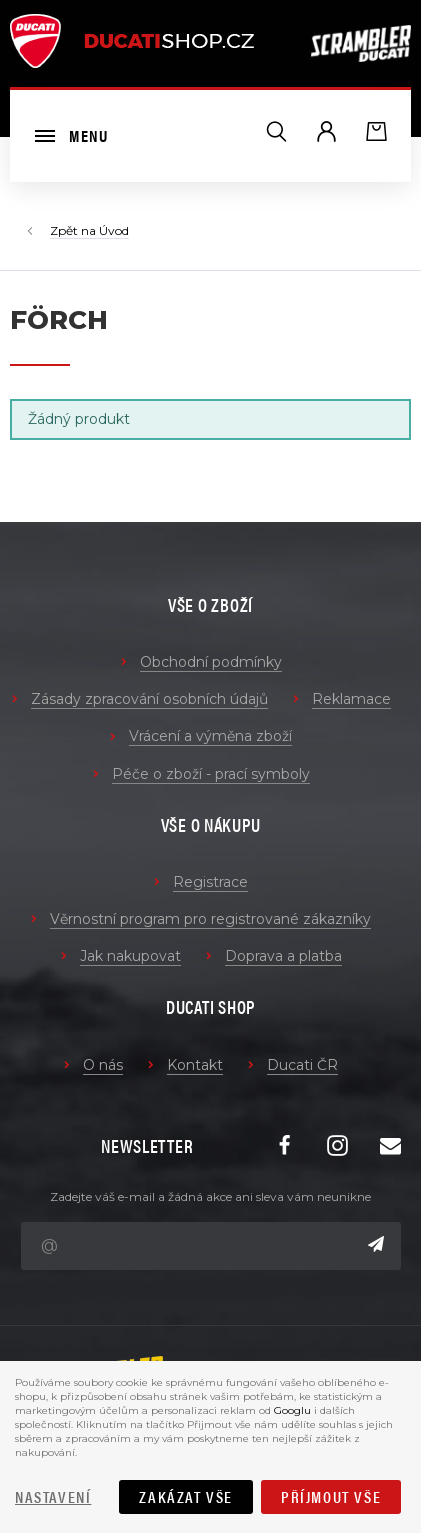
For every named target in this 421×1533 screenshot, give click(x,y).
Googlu (292, 1410)
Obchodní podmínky (211, 662)
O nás (103, 1065)
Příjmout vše (331, 1496)
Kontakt (195, 1065)
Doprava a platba (283, 956)
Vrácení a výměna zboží (210, 736)
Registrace (210, 882)
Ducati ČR (302, 1065)
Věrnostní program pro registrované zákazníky (210, 919)
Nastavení (53, 1496)
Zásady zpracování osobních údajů (149, 699)
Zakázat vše (186, 1496)
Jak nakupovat (130, 956)
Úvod (114, 230)
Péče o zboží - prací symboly (211, 774)
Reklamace (351, 699)
